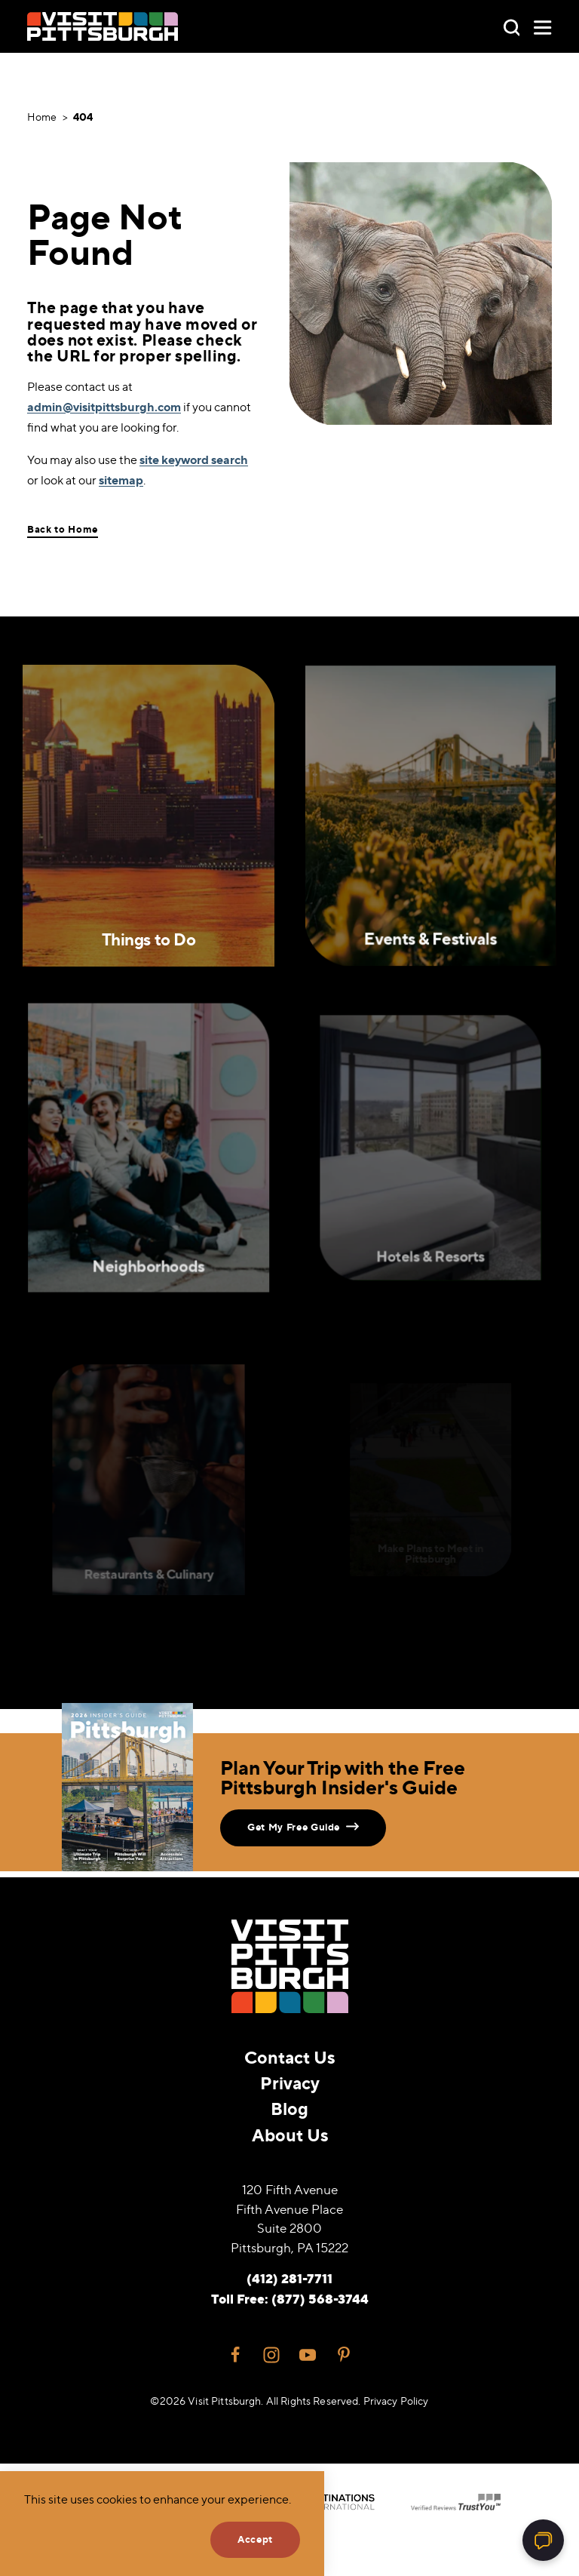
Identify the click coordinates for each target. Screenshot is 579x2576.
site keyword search (193, 459)
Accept (255, 2539)
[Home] (102, 26)
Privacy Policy (396, 2401)
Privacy (290, 2083)
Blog (289, 2109)
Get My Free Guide (303, 1826)
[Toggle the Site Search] (512, 26)
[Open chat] (543, 2540)
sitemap (121, 479)
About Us (290, 2135)
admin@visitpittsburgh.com (104, 406)
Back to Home (62, 529)
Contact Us (289, 2057)
